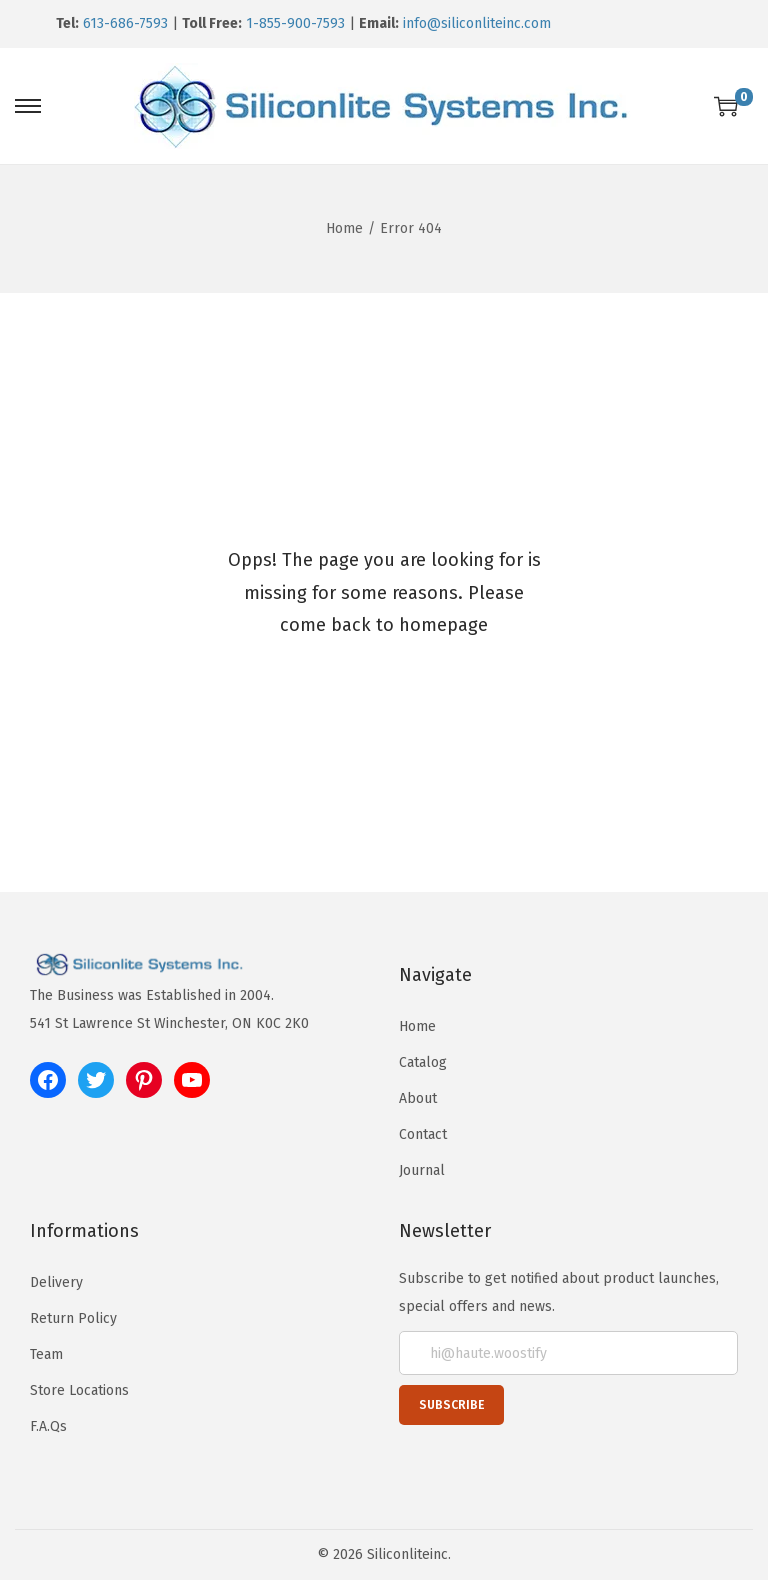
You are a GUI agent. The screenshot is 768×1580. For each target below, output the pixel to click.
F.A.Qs (48, 1426)
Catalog (423, 1062)
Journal (422, 1170)
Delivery (56, 1282)
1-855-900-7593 (295, 23)
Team (46, 1354)
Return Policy (73, 1318)
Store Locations (79, 1390)
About (418, 1098)
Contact (423, 1134)
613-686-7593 (125, 23)
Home (344, 228)
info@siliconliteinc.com (477, 23)
